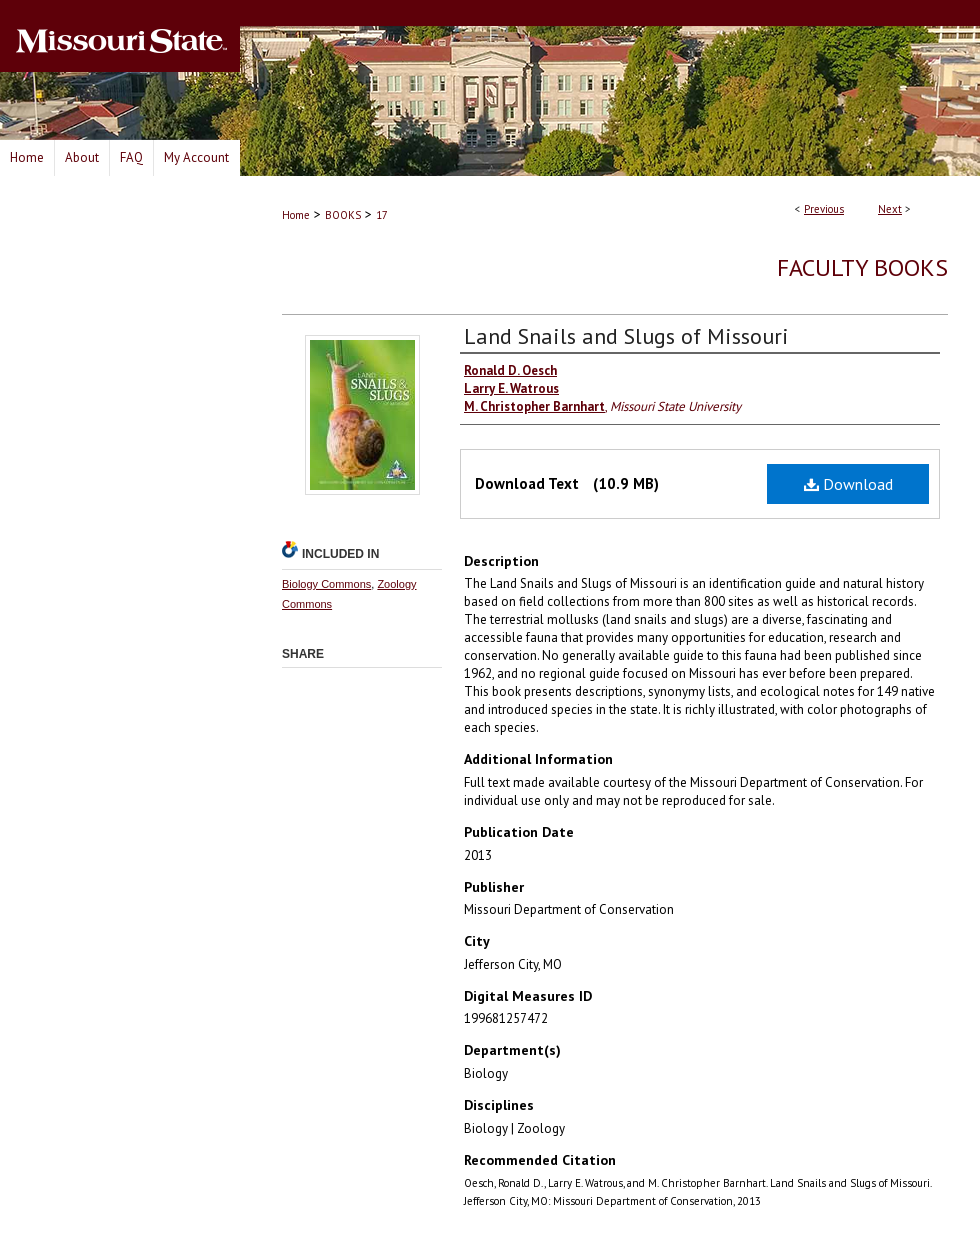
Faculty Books (862, 267)
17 (382, 215)
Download (848, 484)
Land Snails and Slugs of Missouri (626, 336)
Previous (824, 209)
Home (296, 215)
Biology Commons (326, 584)
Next (890, 209)
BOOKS (343, 215)
